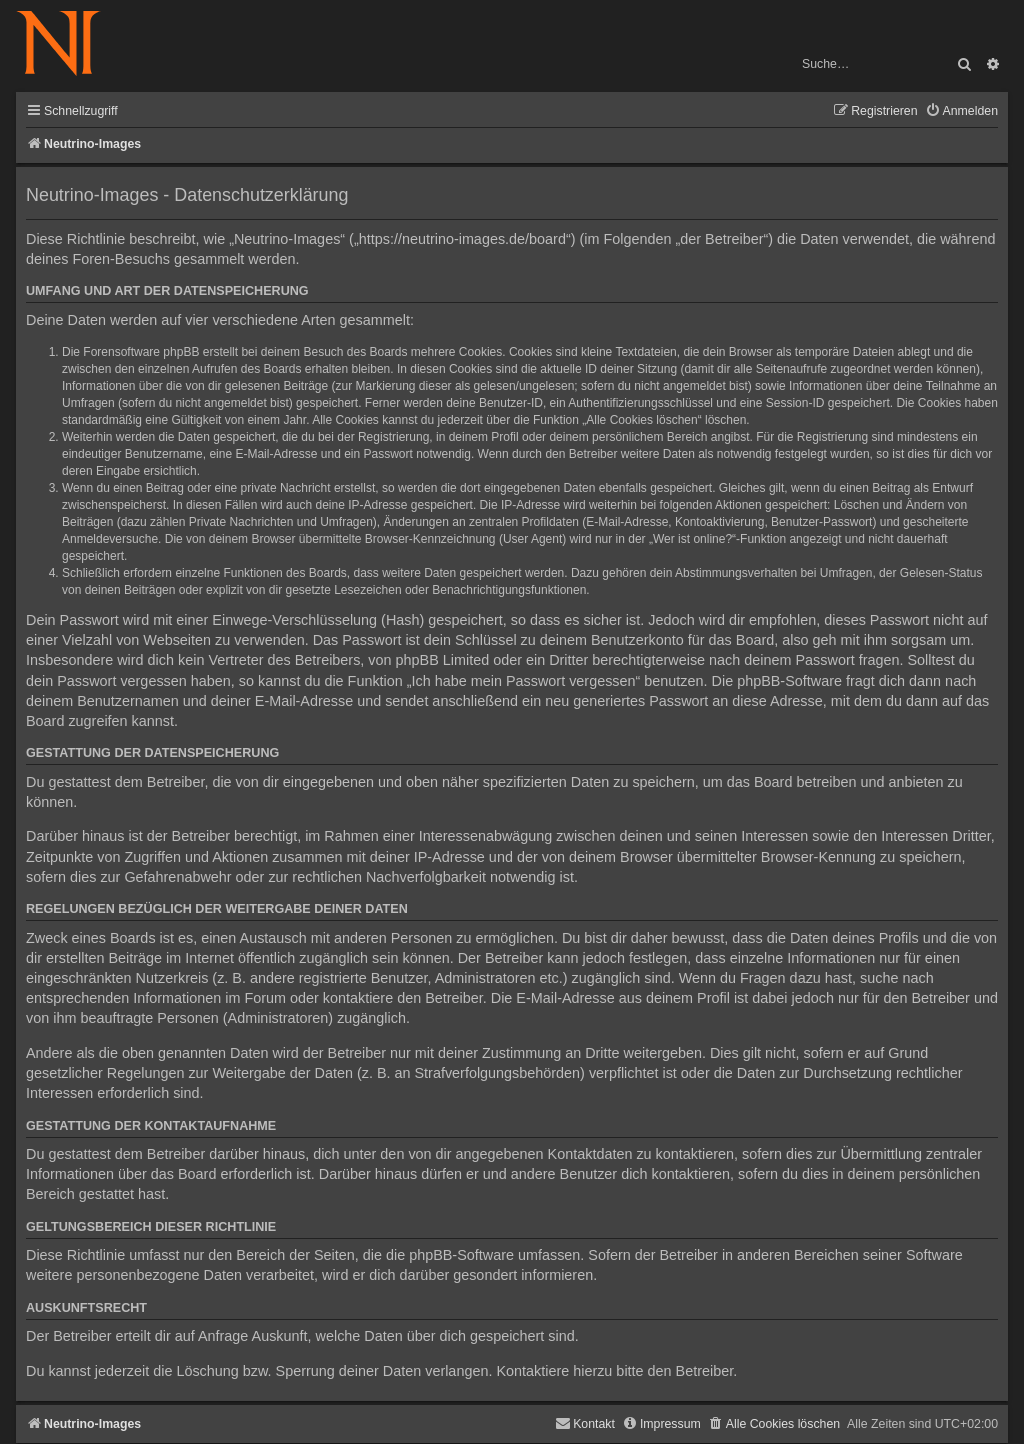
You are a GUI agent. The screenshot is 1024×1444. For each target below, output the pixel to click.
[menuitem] (961, 111)
